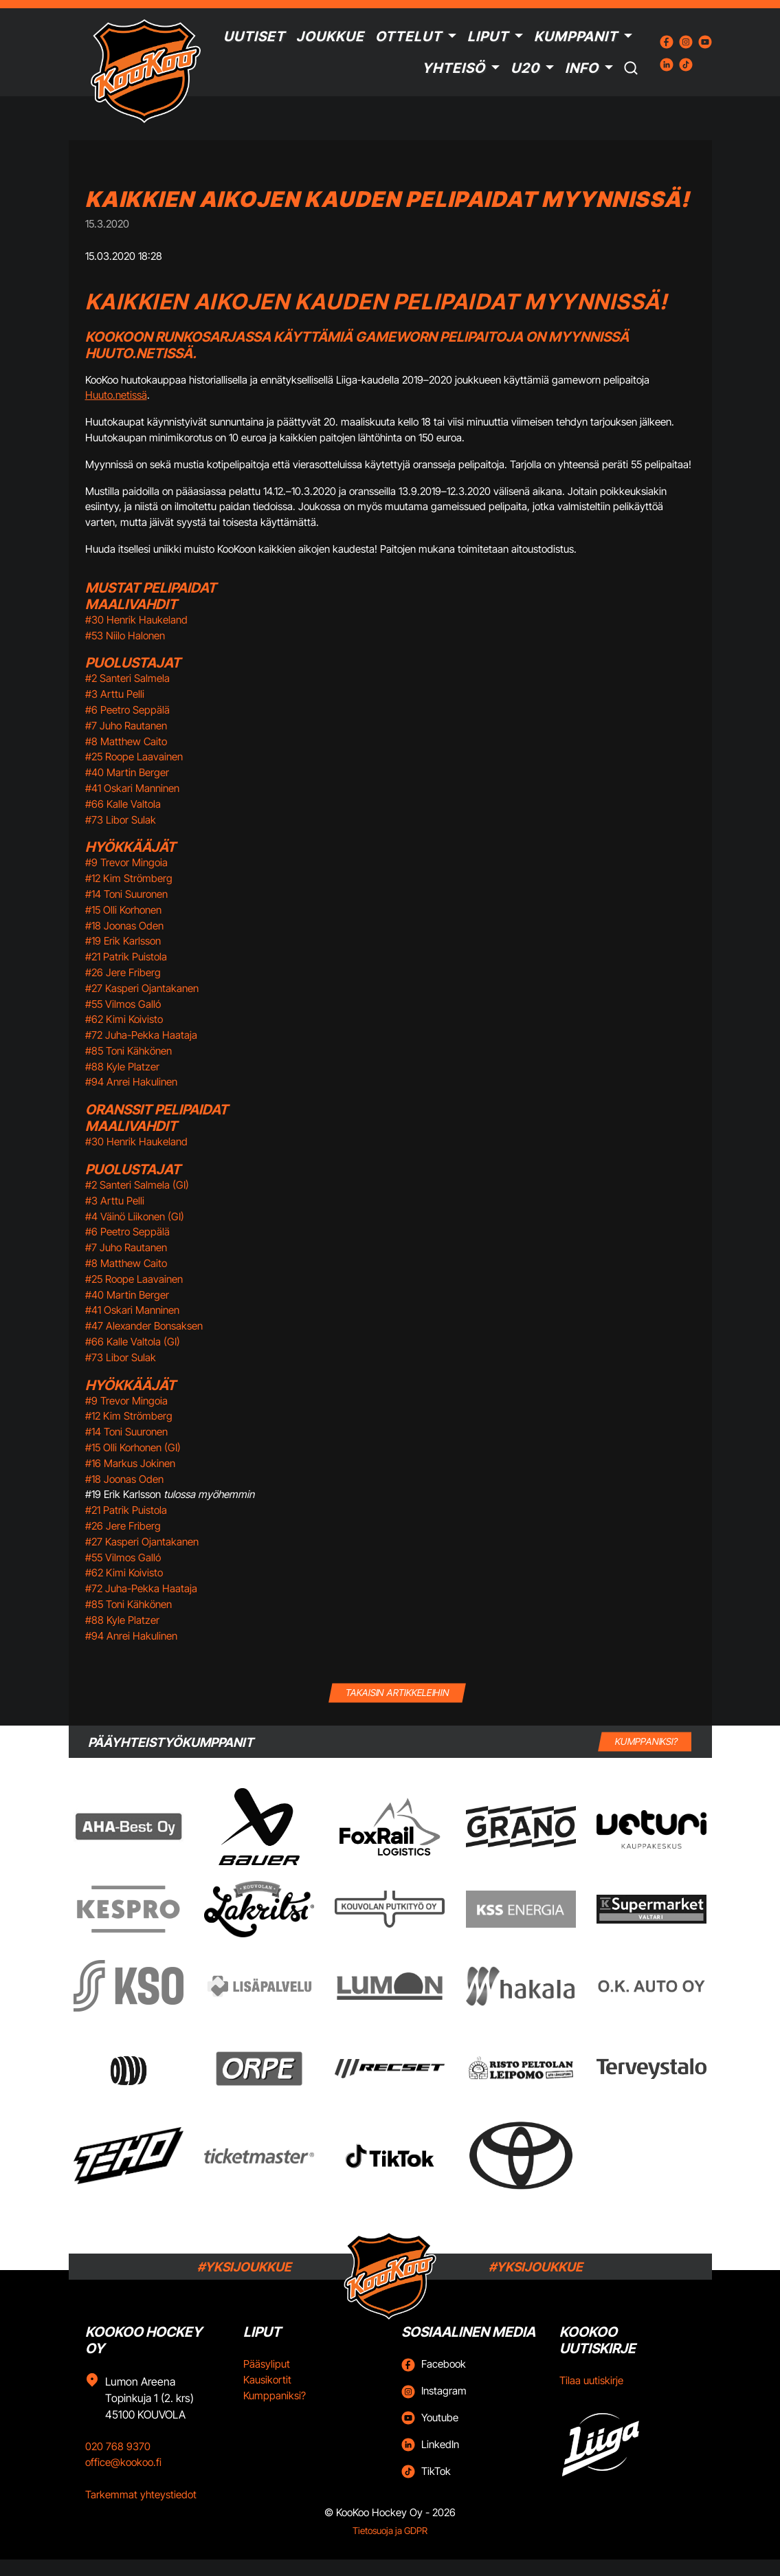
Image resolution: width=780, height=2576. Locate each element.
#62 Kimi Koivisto (124, 1019)
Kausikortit (267, 2379)
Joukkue (330, 36)
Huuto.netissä (116, 394)
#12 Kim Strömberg (128, 878)
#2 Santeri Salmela (127, 678)
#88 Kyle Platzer (122, 1066)
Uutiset (254, 36)
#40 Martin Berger (127, 772)
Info (582, 68)
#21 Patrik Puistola (126, 956)
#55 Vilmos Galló (123, 1004)
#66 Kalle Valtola (123, 804)
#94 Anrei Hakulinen (131, 1081)
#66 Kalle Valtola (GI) (132, 1341)
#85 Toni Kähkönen (128, 1050)
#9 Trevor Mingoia (126, 862)
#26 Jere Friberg (123, 972)
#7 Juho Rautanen (126, 725)
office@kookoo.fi (123, 2462)
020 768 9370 (118, 2446)
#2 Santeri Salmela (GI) (137, 1184)
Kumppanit (576, 36)
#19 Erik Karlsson (123, 940)
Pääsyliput (266, 2363)
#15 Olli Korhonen (123, 909)
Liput (488, 36)
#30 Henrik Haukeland (136, 619)
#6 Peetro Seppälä (127, 709)
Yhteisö (453, 68)
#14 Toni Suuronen (126, 894)
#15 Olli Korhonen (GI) (133, 1447)
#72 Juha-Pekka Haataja (141, 1035)
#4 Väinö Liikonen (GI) (134, 1216)
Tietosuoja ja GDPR (390, 2530)
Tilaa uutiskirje (591, 2380)
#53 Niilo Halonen (125, 635)
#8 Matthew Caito (126, 741)
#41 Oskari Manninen (132, 788)
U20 (525, 68)
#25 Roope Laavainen (134, 756)
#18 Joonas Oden (124, 925)
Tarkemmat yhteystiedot (141, 2494)
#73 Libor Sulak (120, 819)
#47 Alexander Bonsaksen (144, 1325)
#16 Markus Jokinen (130, 1463)
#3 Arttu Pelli (114, 694)
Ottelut (408, 36)
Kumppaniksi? (274, 2395)
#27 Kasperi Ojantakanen (142, 988)
